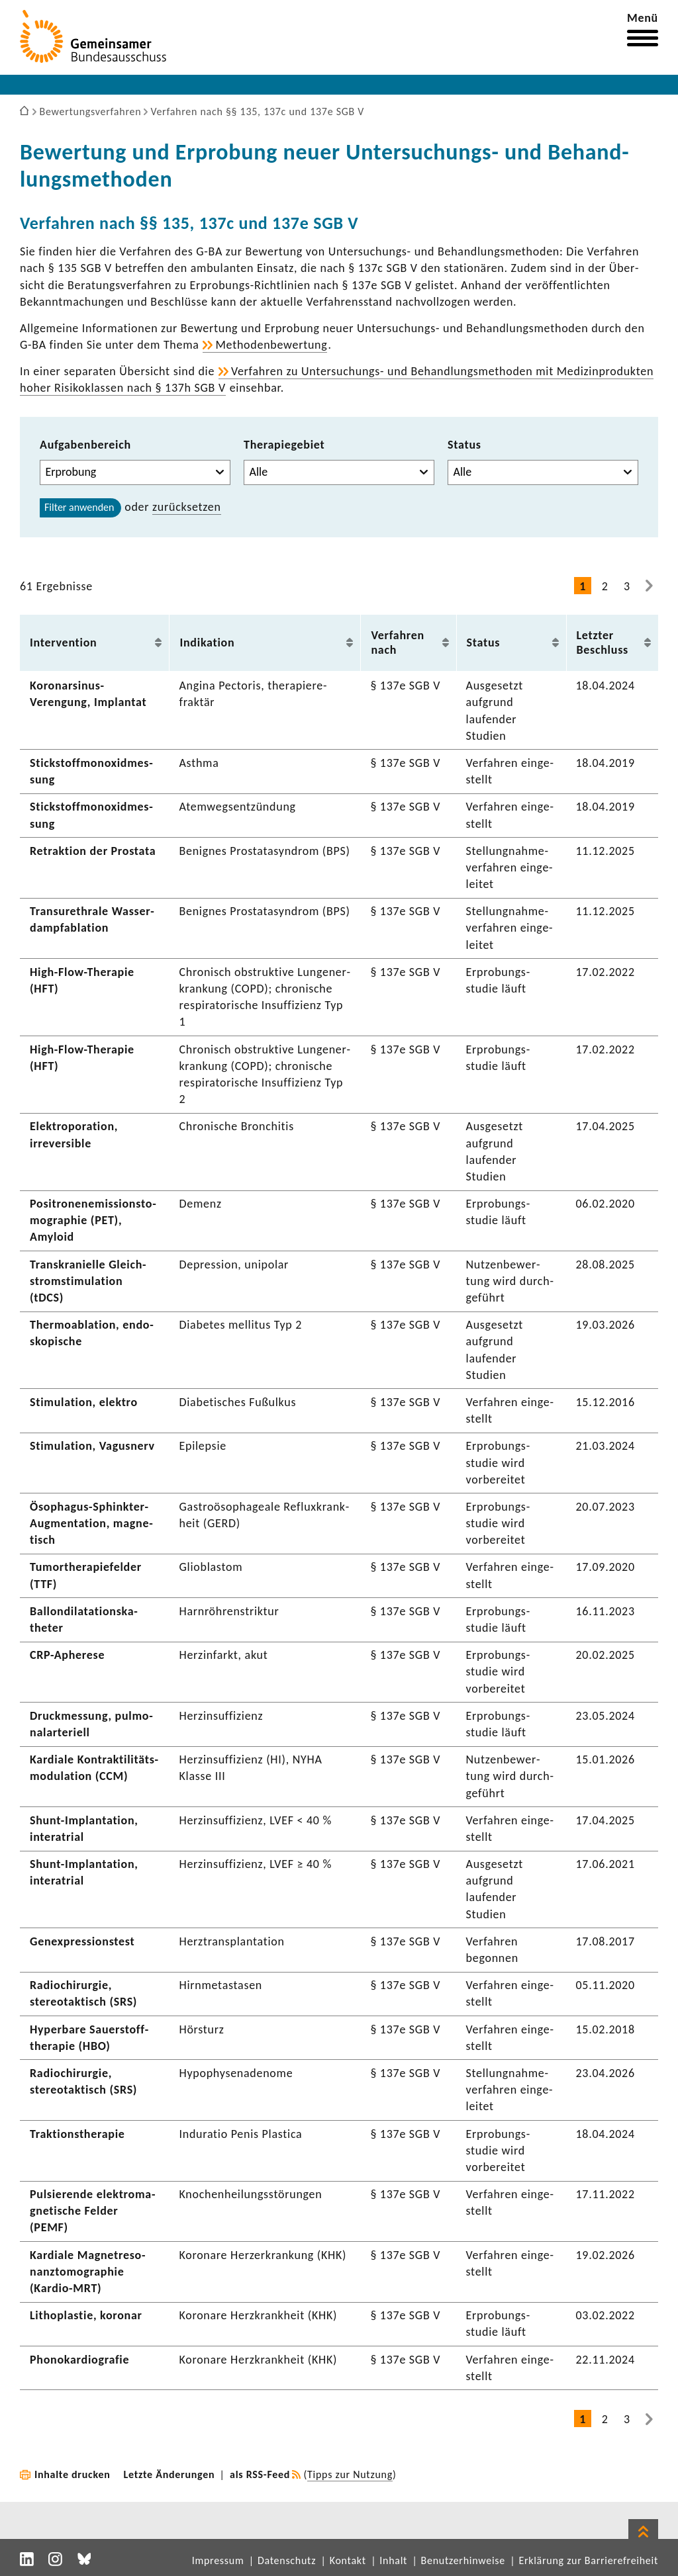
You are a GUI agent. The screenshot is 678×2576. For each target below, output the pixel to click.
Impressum (218, 2560)
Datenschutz (287, 2560)
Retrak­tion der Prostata (93, 851)
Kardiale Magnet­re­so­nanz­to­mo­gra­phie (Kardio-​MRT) (88, 2271)
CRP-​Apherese (67, 1655)
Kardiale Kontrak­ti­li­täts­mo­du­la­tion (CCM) (94, 1767)
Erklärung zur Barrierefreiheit (588, 2560)
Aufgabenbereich (85, 444)
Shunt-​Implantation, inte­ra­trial (84, 1872)
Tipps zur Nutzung (350, 2474)
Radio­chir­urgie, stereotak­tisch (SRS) (83, 1993)
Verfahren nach (397, 643)
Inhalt (393, 2560)
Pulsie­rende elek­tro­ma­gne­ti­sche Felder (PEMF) (92, 2211)
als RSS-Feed (260, 2474)
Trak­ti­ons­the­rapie (77, 2134)
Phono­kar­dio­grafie (79, 2359)
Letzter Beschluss (602, 643)
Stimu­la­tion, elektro (84, 1402)
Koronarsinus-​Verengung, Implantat (88, 693)
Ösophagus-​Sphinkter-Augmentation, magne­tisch (91, 1523)
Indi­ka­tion (206, 642)
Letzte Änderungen (169, 2474)
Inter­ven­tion (63, 642)
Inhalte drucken (72, 2474)
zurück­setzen (186, 507)
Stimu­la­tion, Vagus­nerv (92, 1446)
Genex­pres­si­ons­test (82, 1941)
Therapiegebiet (284, 444)
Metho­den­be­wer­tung (271, 344)
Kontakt (348, 2560)
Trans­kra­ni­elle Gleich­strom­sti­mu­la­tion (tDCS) (88, 1281)
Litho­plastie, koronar (86, 2315)
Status (464, 444)
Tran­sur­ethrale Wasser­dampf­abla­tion (92, 919)
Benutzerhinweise (463, 2560)
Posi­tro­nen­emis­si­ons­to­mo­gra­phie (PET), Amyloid (93, 1220)
